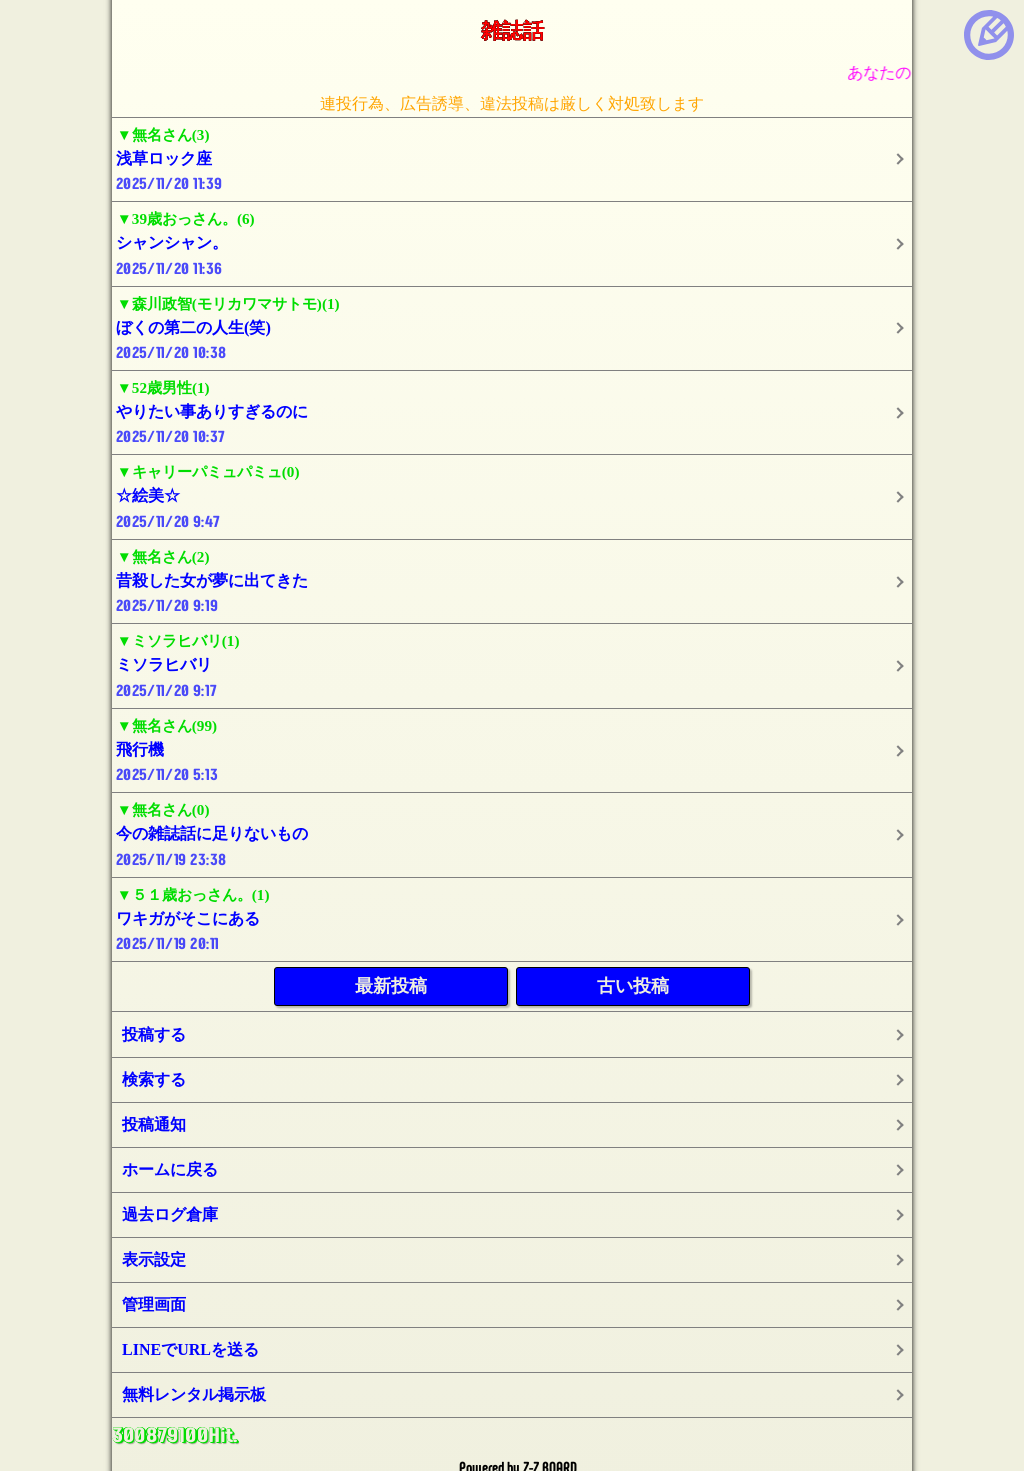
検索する (154, 1079)
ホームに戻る (170, 1169)
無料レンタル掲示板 (194, 1394)
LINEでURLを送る (190, 1349)
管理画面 (154, 1304)
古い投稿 (633, 986)
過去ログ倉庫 (170, 1214)
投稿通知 (154, 1124)
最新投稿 (391, 986)
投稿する (154, 1034)
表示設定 (154, 1259)
